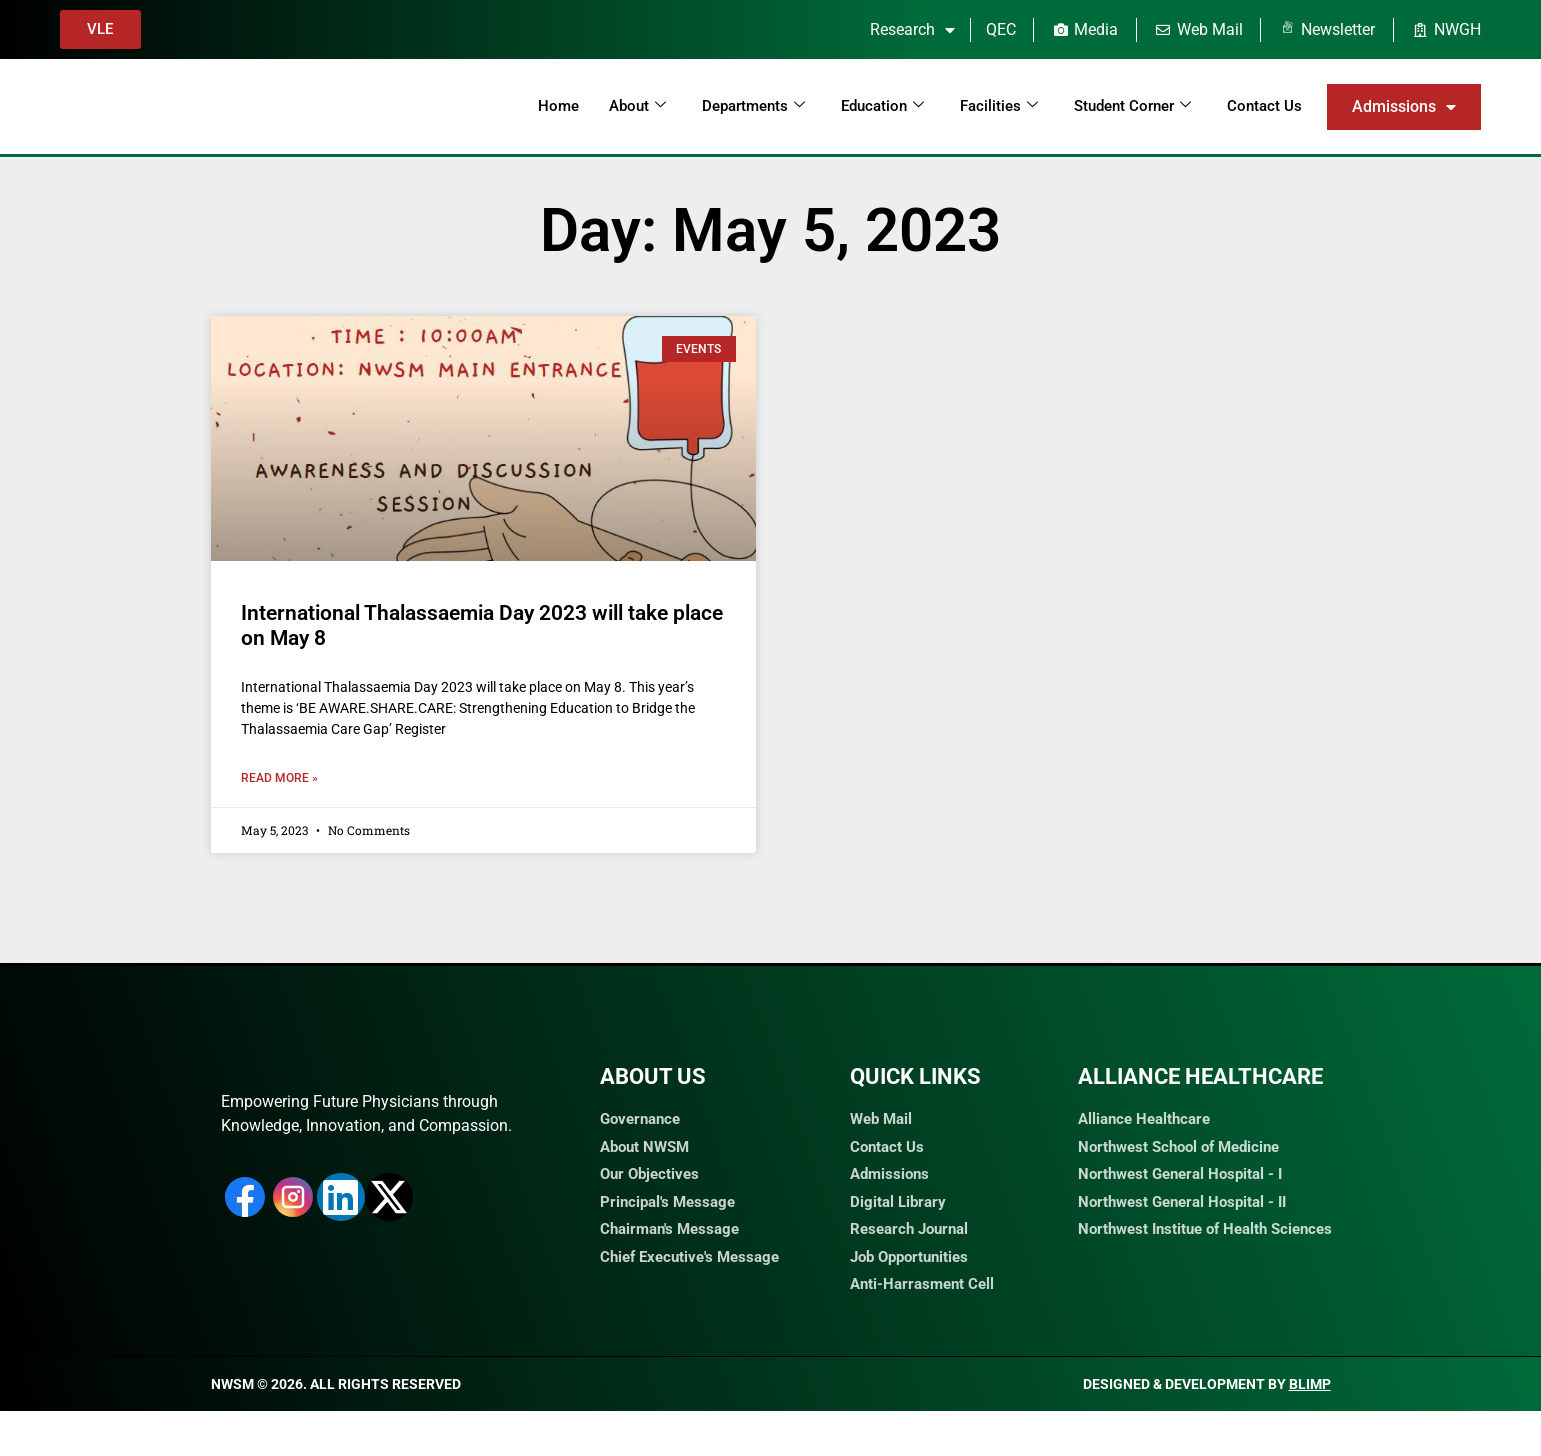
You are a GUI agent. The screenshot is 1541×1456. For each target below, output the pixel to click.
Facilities (999, 106)
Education (882, 106)
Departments (753, 106)
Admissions (1404, 107)
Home (558, 106)
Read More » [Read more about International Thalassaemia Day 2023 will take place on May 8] (279, 778)
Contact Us (1264, 106)
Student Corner (1132, 106)
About (637, 106)
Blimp (1310, 1429)
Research (912, 30)
